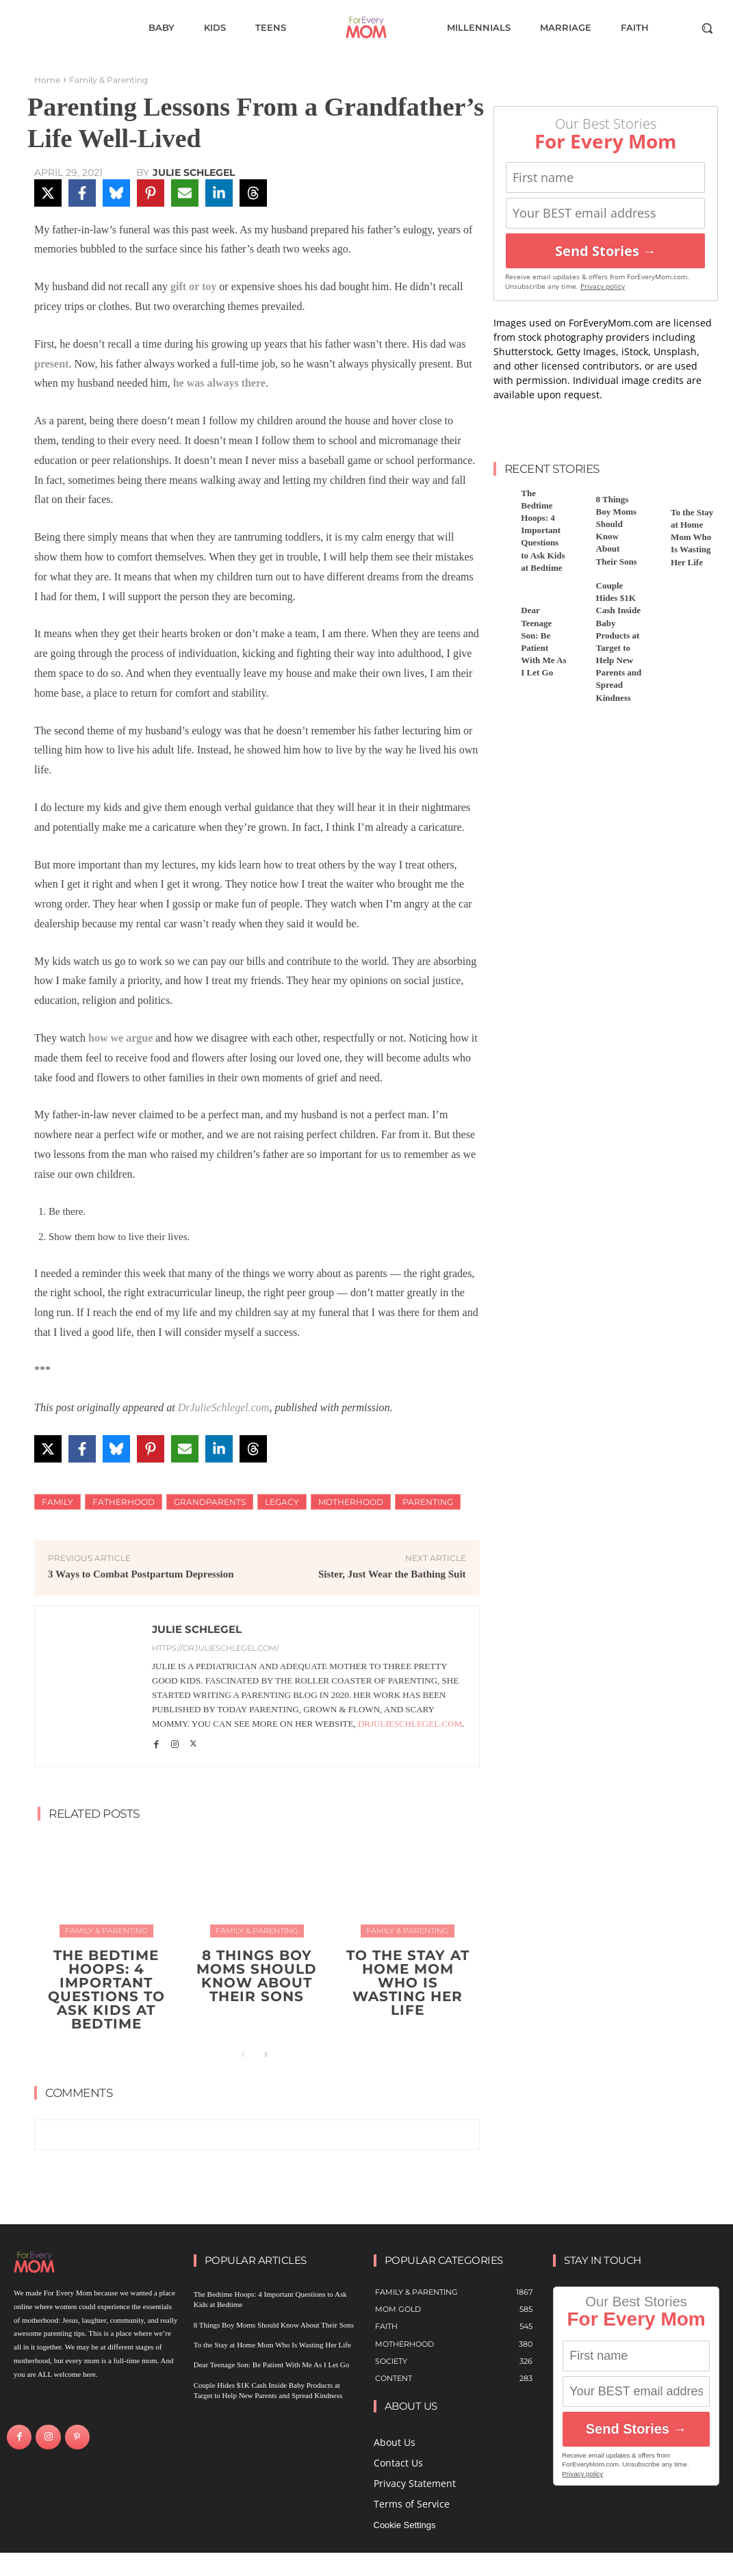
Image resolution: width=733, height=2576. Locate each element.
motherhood (350, 1502)
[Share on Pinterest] (150, 193)
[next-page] (265, 2054)
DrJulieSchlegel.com (224, 1407)
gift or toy (193, 286)
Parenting (427, 1502)
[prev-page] (243, 2054)
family (57, 1502)
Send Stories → (605, 251)
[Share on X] (48, 193)
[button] (707, 28)
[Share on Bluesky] (116, 193)
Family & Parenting (108, 80)
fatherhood (123, 1502)
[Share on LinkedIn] (219, 193)
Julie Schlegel (194, 172)
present (51, 364)
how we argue (120, 1038)
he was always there (219, 383)
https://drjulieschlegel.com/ (215, 1648)
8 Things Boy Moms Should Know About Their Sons (256, 1976)
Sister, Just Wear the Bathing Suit (392, 1574)
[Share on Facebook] (82, 193)
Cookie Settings (405, 2525)
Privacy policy (602, 286)
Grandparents (210, 1502)
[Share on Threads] (253, 193)
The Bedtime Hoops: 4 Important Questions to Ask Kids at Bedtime (106, 1989)
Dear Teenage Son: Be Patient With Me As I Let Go (272, 2364)
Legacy (282, 1502)
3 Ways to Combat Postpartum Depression (141, 1574)
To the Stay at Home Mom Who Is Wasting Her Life (408, 1982)
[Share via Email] (184, 193)
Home (47, 80)
